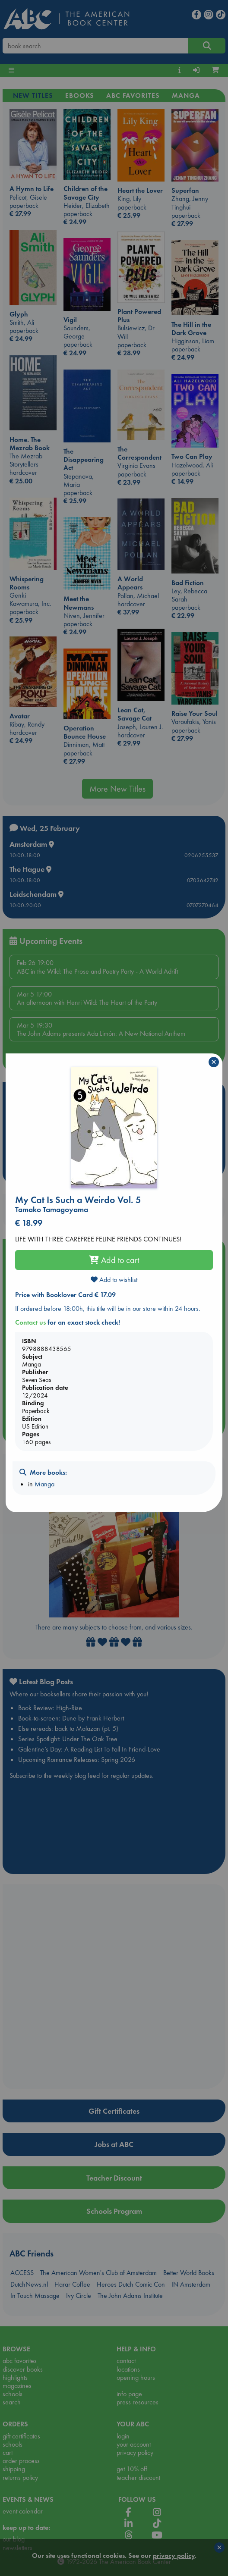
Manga (44, 1484)
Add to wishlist (114, 1279)
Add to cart (114, 1260)
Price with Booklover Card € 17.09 (65, 1294)
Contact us (30, 1322)
